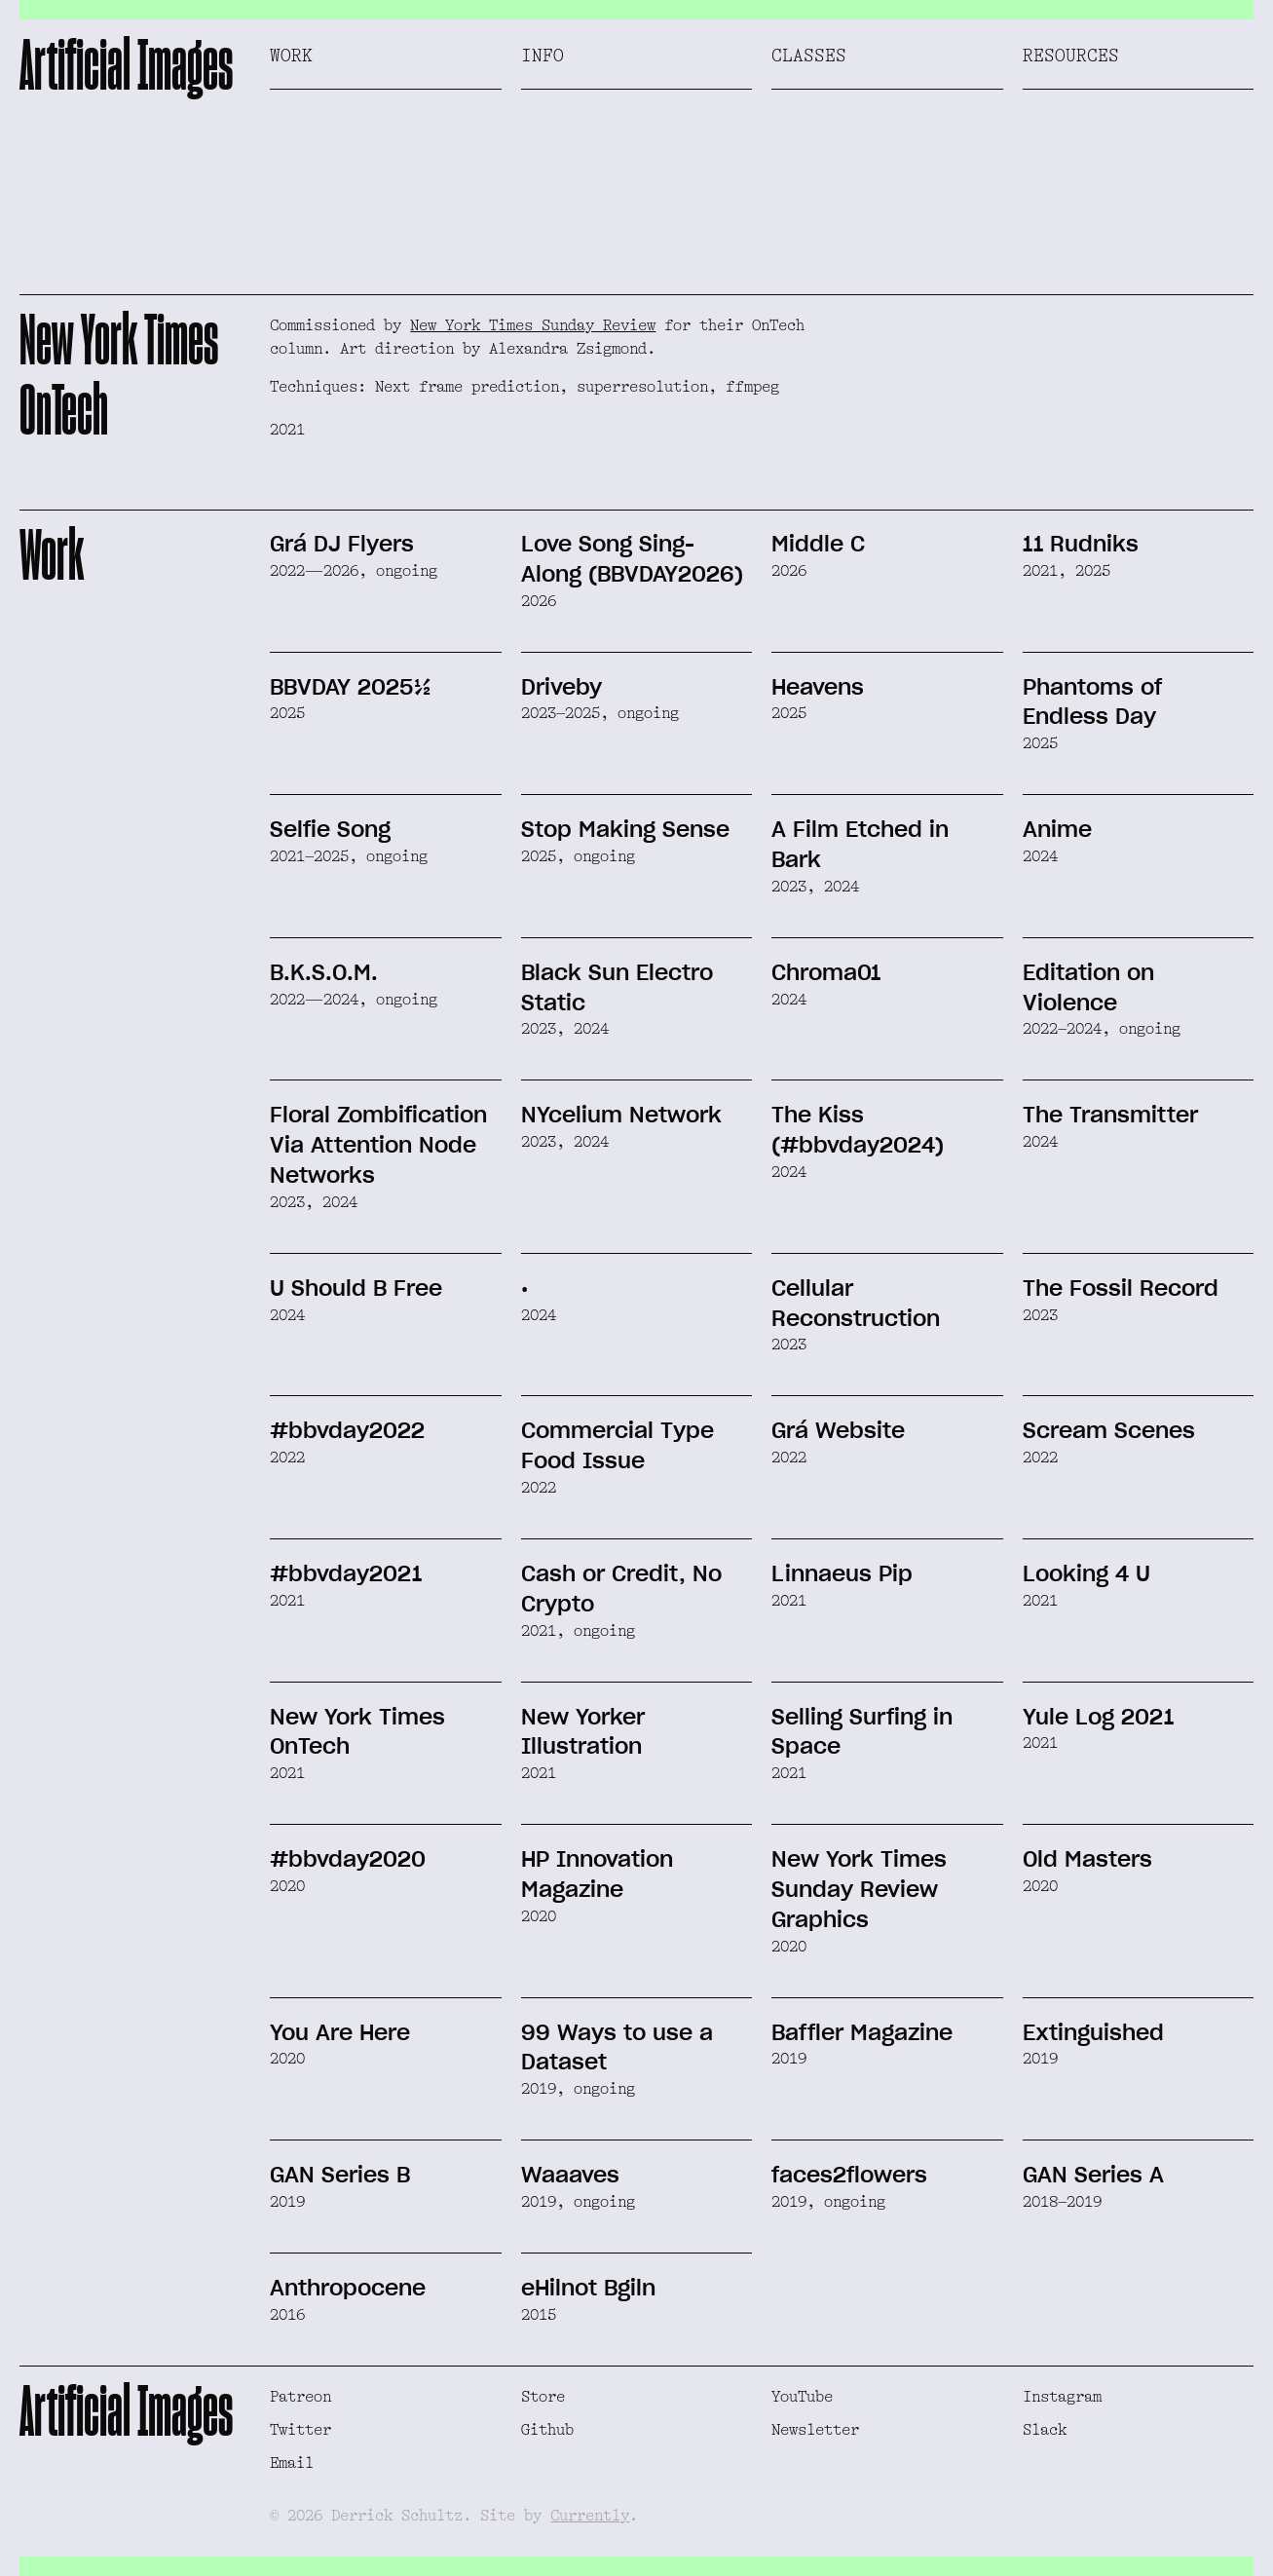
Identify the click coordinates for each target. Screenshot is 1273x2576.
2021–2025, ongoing (349, 856)
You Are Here (340, 2032)
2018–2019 (1062, 2202)
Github (547, 2430)
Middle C (818, 543)
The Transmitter (1110, 1114)
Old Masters (1087, 1859)
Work (291, 55)
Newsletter (815, 2430)
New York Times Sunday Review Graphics (859, 1889)
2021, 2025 (1066, 571)
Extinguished (1093, 2032)
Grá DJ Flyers (342, 543)
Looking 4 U (1086, 1573)
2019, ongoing (578, 2089)
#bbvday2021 (346, 1573)
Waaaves (570, 2174)
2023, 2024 (815, 886)
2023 (788, 1344)
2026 (538, 601)
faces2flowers (849, 2174)
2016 (287, 2315)
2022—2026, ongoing (353, 571)
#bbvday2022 (347, 1430)
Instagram (1062, 2397)
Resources (1071, 55)
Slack (1045, 2430)
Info (542, 55)
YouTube (802, 2397)
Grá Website (838, 1430)
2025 (287, 713)
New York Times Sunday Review (532, 325)
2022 (287, 1457)
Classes (808, 55)
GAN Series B (340, 2174)
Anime (1057, 829)
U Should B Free (356, 1288)
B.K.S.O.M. (324, 972)
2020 (287, 1886)
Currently (589, 2515)
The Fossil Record (1120, 1288)
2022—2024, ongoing (353, 999)
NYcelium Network (621, 1114)
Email (292, 2463)
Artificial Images (126, 64)
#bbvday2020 (348, 1859)
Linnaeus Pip (842, 1573)
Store (543, 2397)
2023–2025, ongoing (600, 713)
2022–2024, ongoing (1101, 1029)
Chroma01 (825, 972)
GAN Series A (1093, 2174)
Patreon (300, 2397)
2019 (788, 2058)
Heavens (817, 687)
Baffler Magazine (862, 2032)
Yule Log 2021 (1098, 1716)
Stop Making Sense (625, 829)
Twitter (300, 2430)
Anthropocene (348, 2287)
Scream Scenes (1109, 1430)
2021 (287, 1601)
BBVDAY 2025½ (350, 687)
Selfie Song (330, 829)
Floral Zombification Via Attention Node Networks (378, 1145)
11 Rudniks (1081, 543)
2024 (1040, 856)
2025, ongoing (578, 856)
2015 (538, 2315)
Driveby (561, 687)
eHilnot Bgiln (588, 2287)
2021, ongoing (578, 1631)
